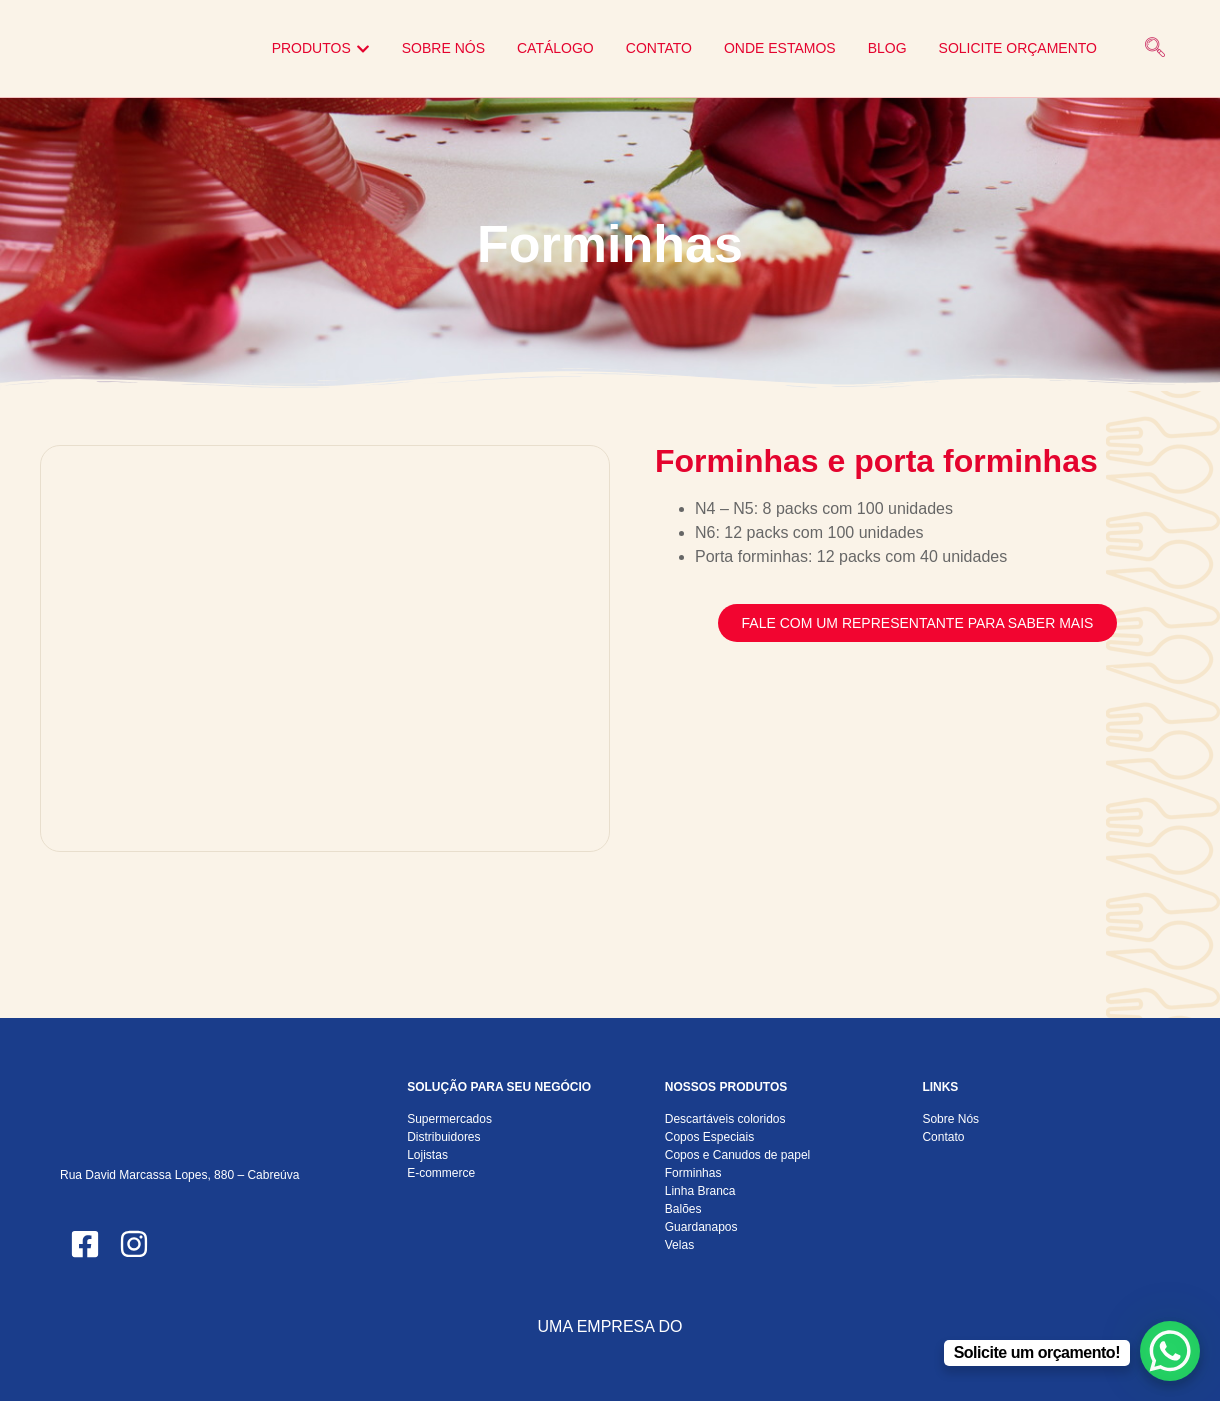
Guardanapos (701, 1227)
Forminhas (693, 1173)
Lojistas (427, 1155)
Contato (943, 1137)
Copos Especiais (709, 1137)
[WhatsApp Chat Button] (1170, 1351)
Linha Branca (700, 1191)
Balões (683, 1209)
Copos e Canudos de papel (737, 1155)
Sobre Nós (950, 1119)
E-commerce (441, 1173)
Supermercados (449, 1119)
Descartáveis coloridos (725, 1119)
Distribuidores (443, 1137)
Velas (679, 1245)
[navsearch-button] (1155, 49)
